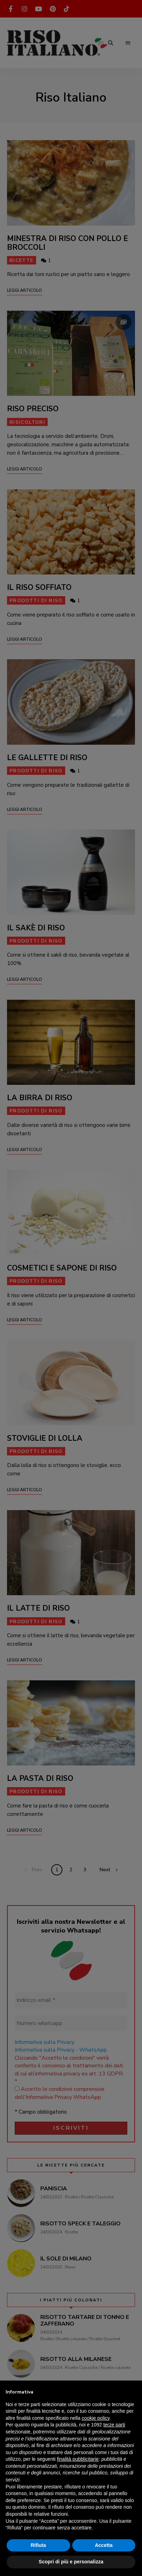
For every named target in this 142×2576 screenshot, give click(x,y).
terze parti (114, 2424)
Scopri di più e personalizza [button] (71, 2561)
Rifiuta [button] (38, 2545)
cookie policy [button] (95, 2418)
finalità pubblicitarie (78, 2459)
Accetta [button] (104, 2545)
